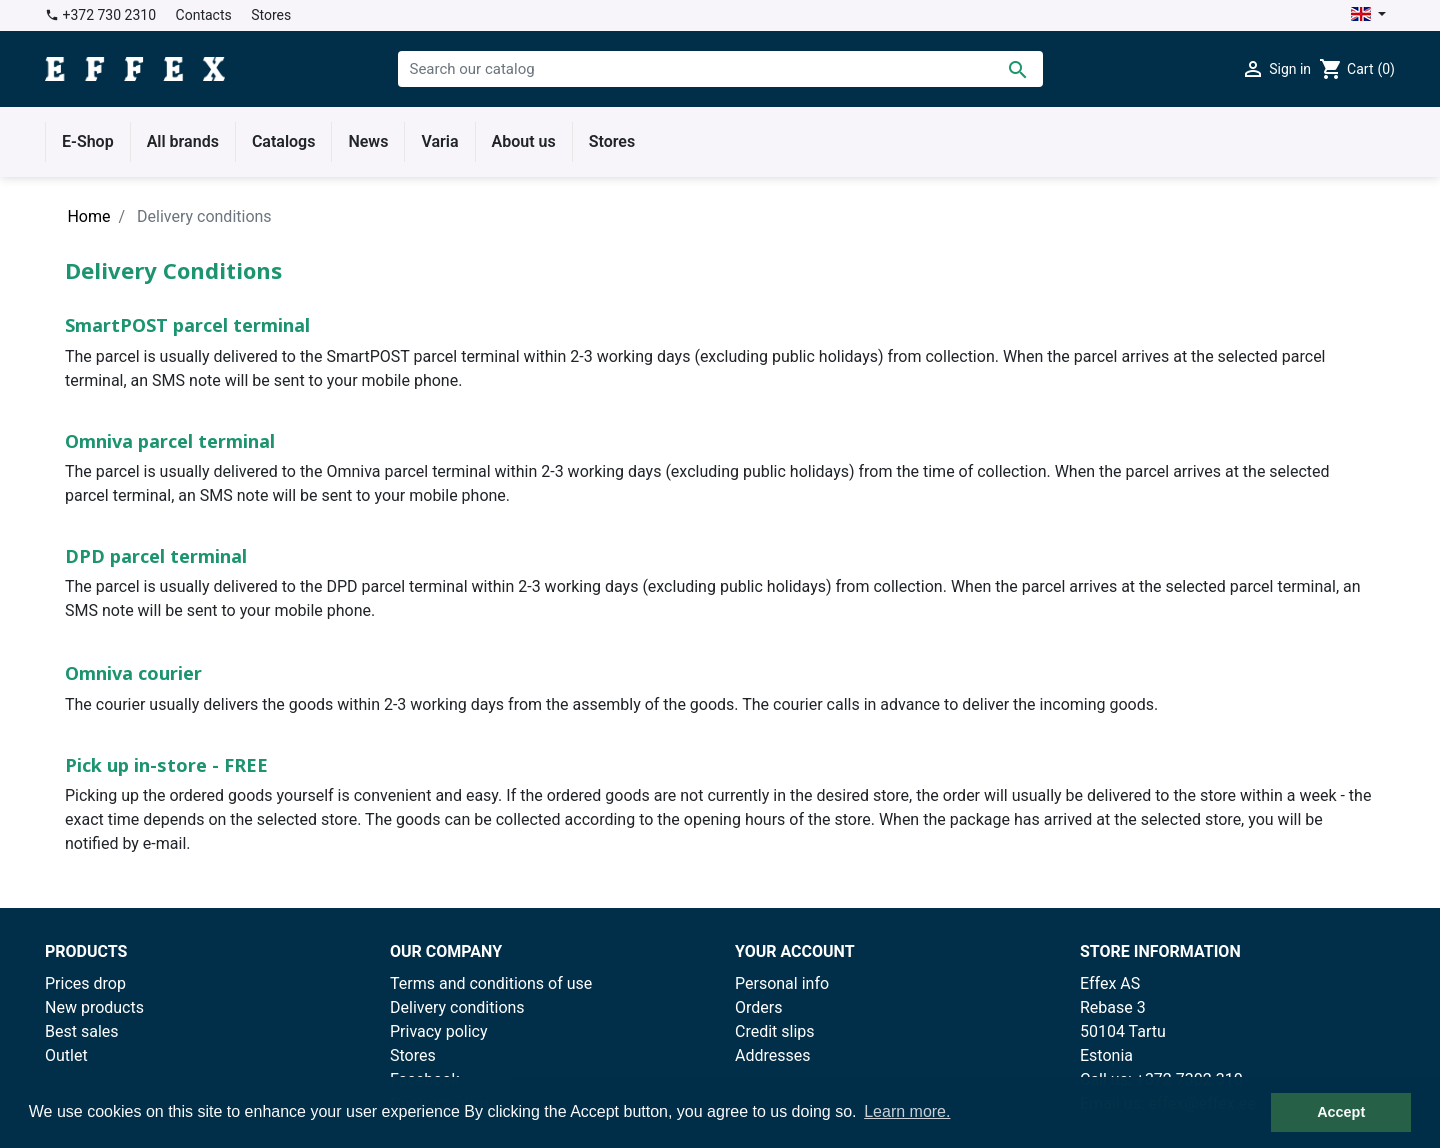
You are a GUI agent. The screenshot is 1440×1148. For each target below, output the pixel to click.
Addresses (773, 1055)
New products (94, 1007)
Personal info (782, 983)
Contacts (204, 15)
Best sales (82, 1031)
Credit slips (775, 1031)
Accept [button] (1341, 1112)
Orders (758, 1007)
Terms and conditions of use (491, 983)
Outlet (66, 1055)
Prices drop (85, 983)
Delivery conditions (457, 1007)
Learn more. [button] (907, 1111)
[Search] (720, 69)
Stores (271, 15)
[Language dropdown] (1368, 15)
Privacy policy (439, 1031)
